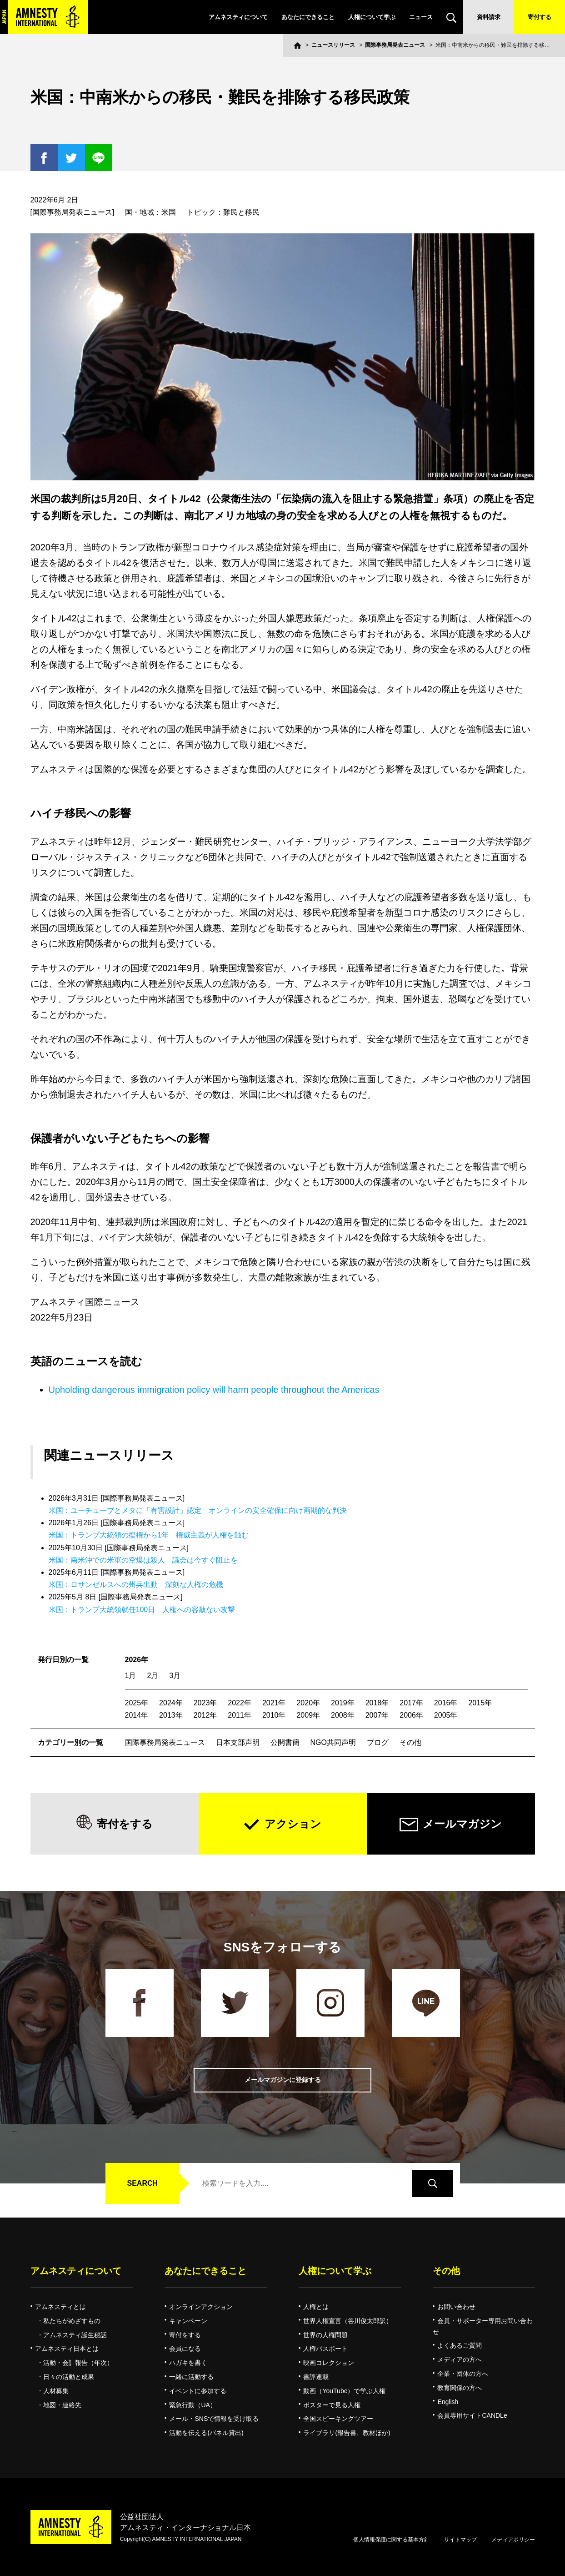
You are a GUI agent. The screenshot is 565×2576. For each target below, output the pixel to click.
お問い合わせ (456, 2306)
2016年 (446, 1703)
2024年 (171, 1703)
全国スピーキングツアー (338, 2418)
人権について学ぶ (371, 17)
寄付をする (125, 1824)
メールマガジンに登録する (283, 2080)
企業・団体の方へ (462, 2373)
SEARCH (142, 2183)
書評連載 (316, 2376)
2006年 (411, 1715)
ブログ (378, 1742)
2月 (152, 1675)
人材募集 (56, 2391)
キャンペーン (188, 2320)
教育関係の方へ (459, 2387)
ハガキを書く (188, 2362)
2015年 (480, 1703)
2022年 (239, 1703)
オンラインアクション (201, 2306)
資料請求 (488, 17)
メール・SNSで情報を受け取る (214, 2418)
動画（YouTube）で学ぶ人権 (344, 2391)
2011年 (239, 1715)
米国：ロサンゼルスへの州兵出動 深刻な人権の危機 (136, 1584)
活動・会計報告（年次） (78, 2362)
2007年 (377, 1715)
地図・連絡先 (62, 2405)
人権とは (316, 2306)
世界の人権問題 (325, 2335)
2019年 (343, 1703)
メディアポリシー (513, 2539)
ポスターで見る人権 (331, 2405)
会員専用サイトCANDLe (472, 2415)
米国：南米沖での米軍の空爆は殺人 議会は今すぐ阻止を (143, 1560)
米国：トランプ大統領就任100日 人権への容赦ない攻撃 (142, 1609)
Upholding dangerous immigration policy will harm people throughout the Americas (214, 1390)
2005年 (446, 1715)
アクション (293, 1824)
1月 (130, 1675)
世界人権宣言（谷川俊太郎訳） (347, 2320)
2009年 (308, 1715)
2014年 (137, 1715)
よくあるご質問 (459, 2345)
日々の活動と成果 (68, 2376)
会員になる (185, 2348)
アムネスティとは (60, 2306)
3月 (174, 1675)
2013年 (171, 1715)
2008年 (343, 1715)
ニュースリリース (333, 45)
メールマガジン (462, 1824)
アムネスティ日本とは (67, 2348)
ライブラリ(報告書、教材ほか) (346, 2432)
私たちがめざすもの (71, 2320)
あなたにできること (308, 17)
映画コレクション (328, 2362)
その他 (410, 1742)
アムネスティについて (238, 17)
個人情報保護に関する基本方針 (391, 2539)
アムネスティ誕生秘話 (75, 2335)
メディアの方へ (459, 2359)
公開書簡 (285, 1742)
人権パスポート (325, 2348)
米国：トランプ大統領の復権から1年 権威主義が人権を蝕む (149, 1535)
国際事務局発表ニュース (395, 45)
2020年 (308, 1703)
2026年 (137, 1660)
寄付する (539, 17)
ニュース (421, 17)
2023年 (205, 1703)
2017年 (411, 1703)
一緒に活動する (191, 2376)
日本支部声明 (238, 1742)
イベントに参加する (197, 2391)
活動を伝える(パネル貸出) (206, 2432)
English (447, 2401)
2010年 (274, 1715)
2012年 (205, 1715)
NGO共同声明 (333, 1742)
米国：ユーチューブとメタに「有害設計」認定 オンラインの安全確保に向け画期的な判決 (198, 1510)
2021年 (274, 1703)
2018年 (377, 1703)
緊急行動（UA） (192, 2405)
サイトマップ (460, 2539)
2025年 (137, 1703)
